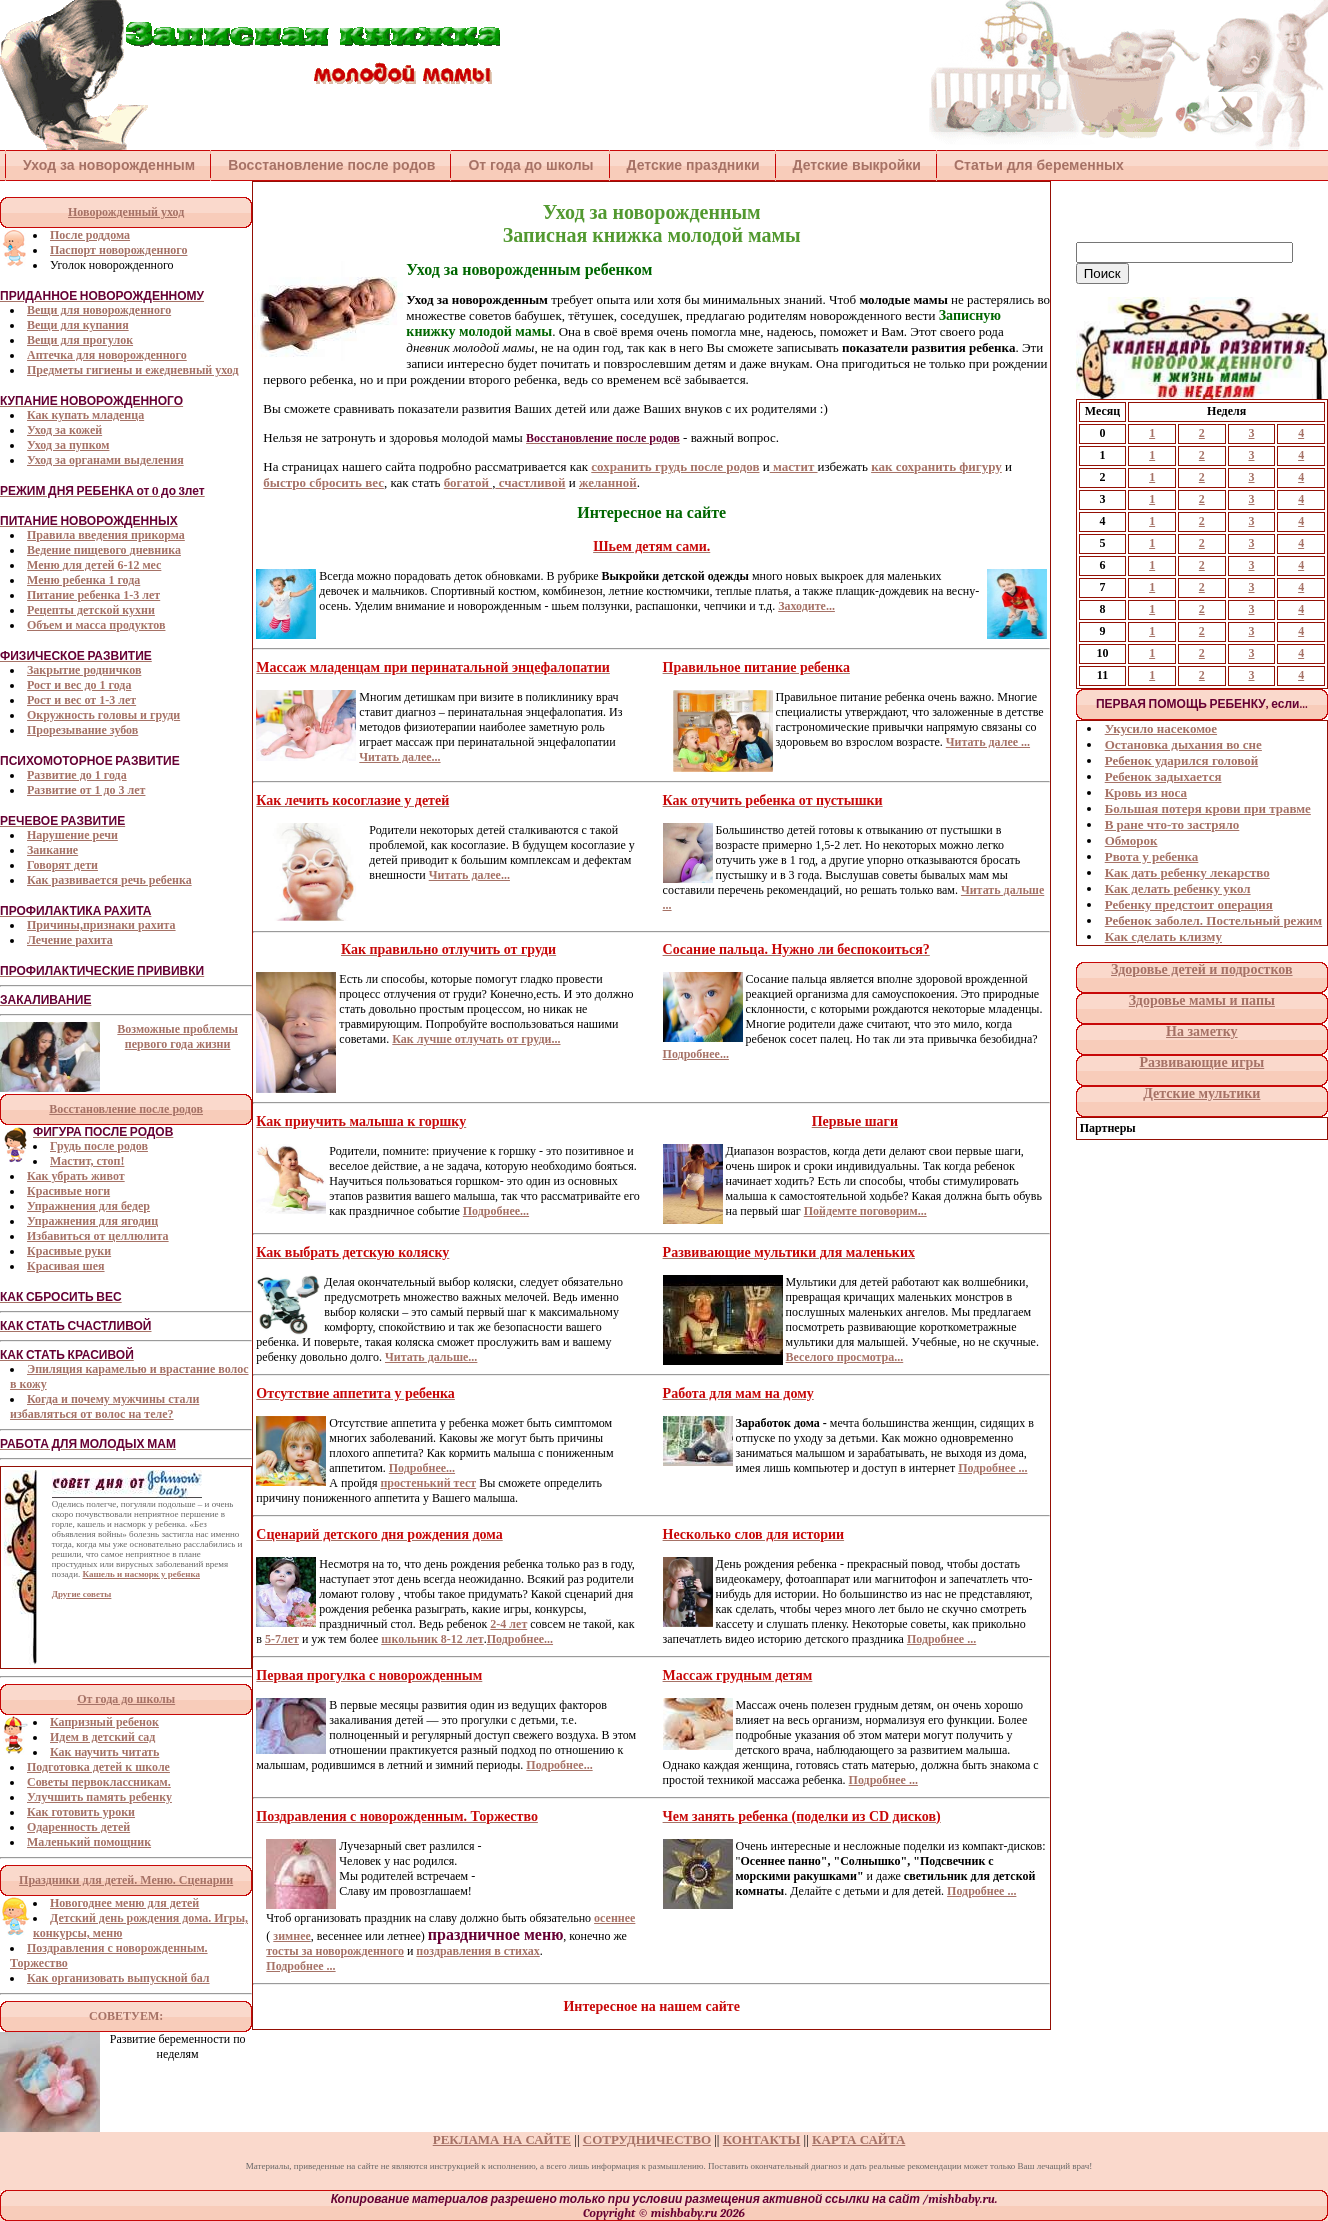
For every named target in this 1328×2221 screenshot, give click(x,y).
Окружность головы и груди (103, 715)
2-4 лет (508, 1624)
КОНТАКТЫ (762, 2139)
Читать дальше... (431, 1357)
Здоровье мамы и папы (1202, 1000)
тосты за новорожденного (335, 1951)
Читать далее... (399, 757)
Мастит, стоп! (87, 1161)
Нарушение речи (72, 835)
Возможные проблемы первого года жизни (177, 1036)
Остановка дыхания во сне (1183, 744)
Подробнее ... (992, 1468)
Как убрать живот (76, 1176)
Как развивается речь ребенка (109, 880)
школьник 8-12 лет (432, 1639)
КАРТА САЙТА (858, 2139)
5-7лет (282, 1639)
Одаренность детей (78, 1827)
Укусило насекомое (1161, 728)
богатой (468, 482)
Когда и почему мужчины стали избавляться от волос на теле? (104, 1406)
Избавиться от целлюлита (98, 1236)
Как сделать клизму (1163, 936)
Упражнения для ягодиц (92, 1221)
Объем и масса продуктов (96, 625)
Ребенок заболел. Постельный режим (1213, 920)
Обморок (1131, 840)
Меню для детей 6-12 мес (94, 565)
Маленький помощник (89, 1842)
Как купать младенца (85, 415)
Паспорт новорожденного (118, 250)
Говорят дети (62, 865)
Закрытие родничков (84, 670)
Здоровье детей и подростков (1201, 969)
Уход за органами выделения (105, 460)
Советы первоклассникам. (99, 1782)
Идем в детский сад (102, 1737)
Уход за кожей (64, 430)
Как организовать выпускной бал (118, 1978)
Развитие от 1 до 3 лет (86, 790)
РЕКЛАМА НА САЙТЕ (502, 2139)
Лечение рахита (70, 940)
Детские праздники (693, 165)
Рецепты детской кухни (91, 610)
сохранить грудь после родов (675, 466)
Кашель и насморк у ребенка (141, 1574)
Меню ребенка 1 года (83, 580)
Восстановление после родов (331, 165)
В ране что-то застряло (1172, 824)
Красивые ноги (68, 1191)
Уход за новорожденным (109, 165)
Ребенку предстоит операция (1189, 904)
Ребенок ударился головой (1182, 760)
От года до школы (530, 165)
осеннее (614, 1918)
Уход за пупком (68, 445)
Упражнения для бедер (88, 1206)
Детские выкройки (857, 165)
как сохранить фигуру (936, 466)
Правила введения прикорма (106, 535)
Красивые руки (69, 1251)
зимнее (291, 1936)
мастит (794, 466)
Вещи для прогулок (80, 340)
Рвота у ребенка (1152, 856)
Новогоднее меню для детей (124, 1903)
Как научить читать (104, 1752)
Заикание (52, 850)
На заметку (1202, 1031)
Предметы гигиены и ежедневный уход (133, 370)
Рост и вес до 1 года (79, 685)
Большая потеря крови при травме (1208, 808)
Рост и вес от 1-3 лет (81, 700)
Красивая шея (66, 1266)
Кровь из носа (1146, 792)
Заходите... (806, 606)
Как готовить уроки (81, 1812)
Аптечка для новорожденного (107, 355)
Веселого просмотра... (845, 1357)
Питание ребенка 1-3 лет (93, 595)
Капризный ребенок (104, 1722)
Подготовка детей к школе (98, 1767)
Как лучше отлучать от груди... (476, 1039)
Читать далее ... (988, 742)
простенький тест (428, 1483)
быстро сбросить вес (323, 482)
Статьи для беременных (1039, 165)
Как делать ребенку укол (1178, 888)
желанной (608, 482)
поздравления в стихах (477, 1951)
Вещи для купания (78, 325)
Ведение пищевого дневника (104, 550)
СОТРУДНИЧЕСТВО (647, 2139)
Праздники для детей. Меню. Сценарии (126, 1880)
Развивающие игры (1201, 1062)
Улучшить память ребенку (99, 1797)
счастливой (530, 482)
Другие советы (82, 1594)
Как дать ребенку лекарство (1187, 872)
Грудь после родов (99, 1146)
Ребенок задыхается (1163, 776)
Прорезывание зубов (82, 730)
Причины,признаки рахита (101, 925)
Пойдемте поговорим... (865, 1211)
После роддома (90, 235)
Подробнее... (696, 1054)
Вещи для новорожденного (99, 310)
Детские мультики (1201, 1093)
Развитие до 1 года (77, 775)
